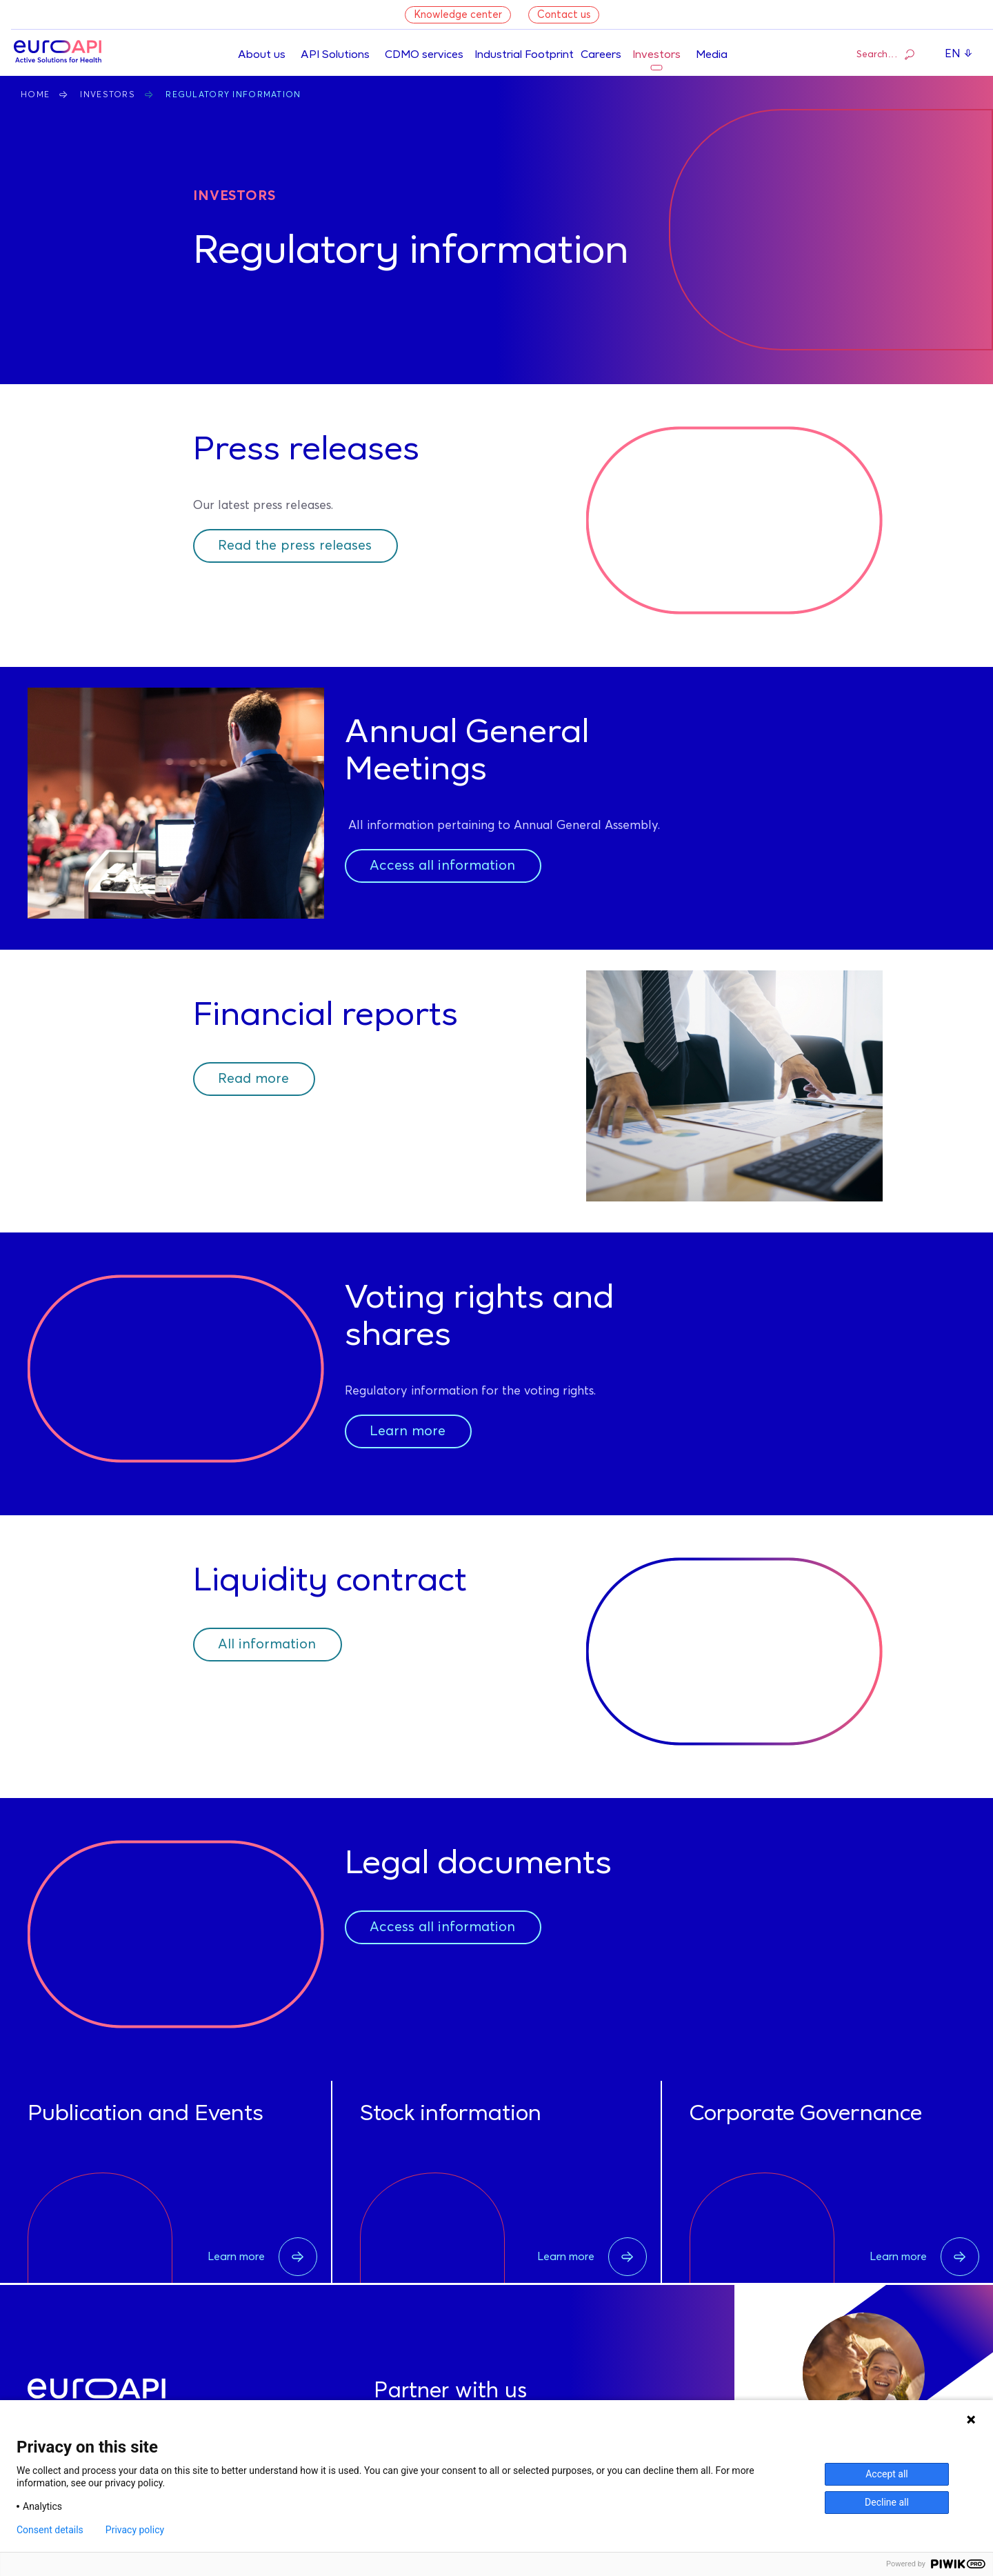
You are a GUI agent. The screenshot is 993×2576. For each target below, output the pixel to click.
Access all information (442, 865)
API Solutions (335, 55)
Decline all (887, 2502)
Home (35, 95)
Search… (885, 54)
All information (267, 1644)
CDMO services (424, 55)
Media (712, 55)
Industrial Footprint (524, 55)
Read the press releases (295, 545)
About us (261, 55)
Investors (656, 55)
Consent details (50, 2529)
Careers (601, 55)
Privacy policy (135, 2529)
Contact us (563, 15)
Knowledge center (458, 15)
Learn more (407, 1431)
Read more (253, 1079)
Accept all (886, 2473)
